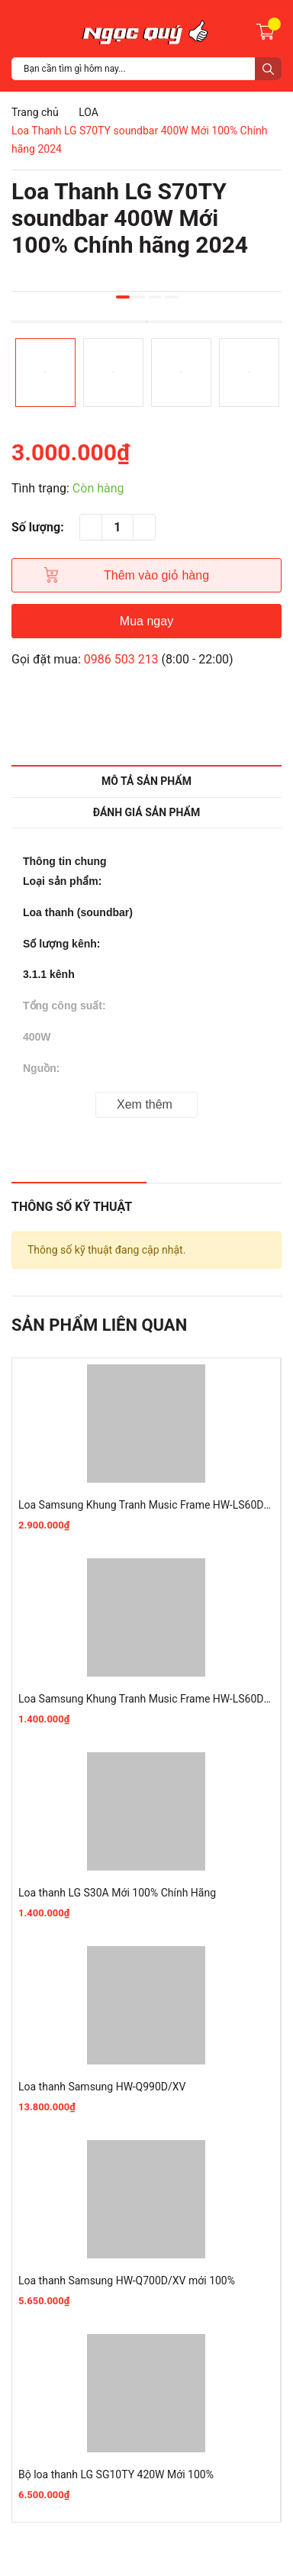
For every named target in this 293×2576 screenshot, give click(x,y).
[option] (146, 322)
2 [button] (139, 297)
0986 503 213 (121, 659)
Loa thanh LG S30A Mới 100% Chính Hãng (117, 1893)
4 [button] (171, 297)
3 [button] (155, 297)
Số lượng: (37, 527)
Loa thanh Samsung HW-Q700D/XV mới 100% (126, 2280)
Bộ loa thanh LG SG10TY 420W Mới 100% (116, 2474)
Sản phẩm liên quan (99, 1325)
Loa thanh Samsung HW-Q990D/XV (102, 2086)
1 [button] (123, 297)
